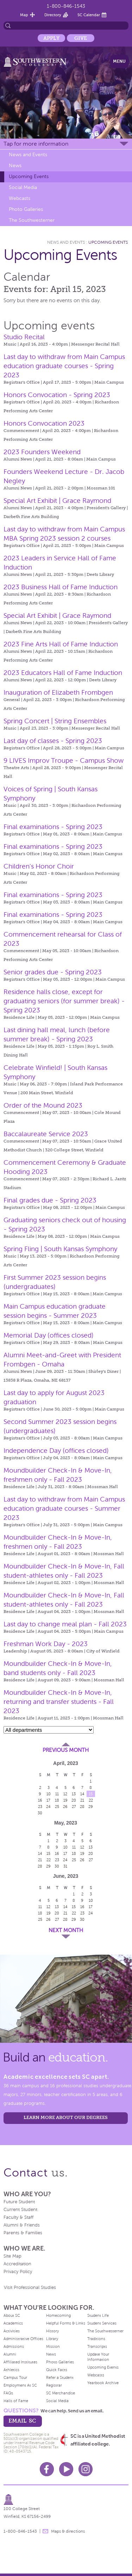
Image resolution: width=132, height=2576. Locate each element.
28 (82, 1806)
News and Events (28, 154)
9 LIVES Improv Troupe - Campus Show (64, 760)
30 (40, 1813)
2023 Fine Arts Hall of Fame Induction (61, 644)
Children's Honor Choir (39, 866)
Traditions (96, 2339)
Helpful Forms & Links (65, 2323)
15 (91, 1794)
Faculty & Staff (18, 2217)
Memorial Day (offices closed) (49, 1335)
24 (48, 1806)
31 (65, 1866)
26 (65, 1806)
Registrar (54, 2385)
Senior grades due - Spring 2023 (53, 972)
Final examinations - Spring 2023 (53, 826)
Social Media (23, 187)
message (45, 2531)
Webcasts (19, 198)
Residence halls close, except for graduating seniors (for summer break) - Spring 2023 (64, 1001)
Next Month (66, 1930)
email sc (22, 2421)
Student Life (98, 2315)
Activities (12, 2331)
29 (90, 1806)
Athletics (11, 2370)
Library (52, 2339)
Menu (119, 61)
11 (57, 1794)
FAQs (8, 2393)
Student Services (102, 2323)
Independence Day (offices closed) (56, 1450)
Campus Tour (15, 2377)
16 (40, 1800)
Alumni (10, 2354)
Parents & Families (23, 2232)
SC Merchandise (60, 2393)
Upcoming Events (29, 176)
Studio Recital (24, 337)
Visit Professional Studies (30, 2287)
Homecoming (58, 2315)
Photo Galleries (26, 209)
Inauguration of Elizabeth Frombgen (58, 692)
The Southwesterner (32, 220)
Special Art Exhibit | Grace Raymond (57, 500)
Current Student (20, 2209)
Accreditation (17, 2263)
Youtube (66, 2469)
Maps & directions (68, 2531)
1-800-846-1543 (66, 6)
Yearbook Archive (103, 2383)
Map (24, 15)
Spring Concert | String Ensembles (55, 721)
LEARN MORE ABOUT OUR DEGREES (66, 2117)
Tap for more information (36, 144)
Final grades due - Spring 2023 (50, 1200)
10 (48, 1794)
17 (48, 1800)
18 (57, 1800)
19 (65, 1800)
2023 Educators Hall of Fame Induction (63, 672)
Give (80, 38)
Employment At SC (20, 2385)
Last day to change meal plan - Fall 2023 (65, 1624)
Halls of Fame (16, 2401)
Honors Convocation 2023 (44, 423)
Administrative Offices (23, 2339)
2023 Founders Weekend (42, 452)
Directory (52, 15)
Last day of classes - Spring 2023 (53, 740)
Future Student (19, 2201)
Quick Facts (56, 2370)
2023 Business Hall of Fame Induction (61, 587)
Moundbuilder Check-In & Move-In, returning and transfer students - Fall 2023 (59, 1702)
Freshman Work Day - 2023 (46, 1644)
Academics (13, 2323)
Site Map (12, 2256)
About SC (12, 2315)
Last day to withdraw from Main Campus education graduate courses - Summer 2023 (64, 1508)
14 (82, 1794)
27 (74, 1806)
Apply (51, 38)
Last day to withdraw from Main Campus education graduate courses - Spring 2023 (64, 366)
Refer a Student (60, 2377)
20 (73, 1800)
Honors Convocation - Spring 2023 (57, 394)
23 (40, 1806)
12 (65, 1794)
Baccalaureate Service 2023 (46, 1134)
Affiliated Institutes (20, 2362)
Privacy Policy (18, 2271)
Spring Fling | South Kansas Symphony (60, 1249)
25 (57, 1806)
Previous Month (66, 1750)
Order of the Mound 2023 (43, 1105)
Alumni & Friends (22, 2225)
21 (82, 1800)
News (15, 165)
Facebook (47, 2469)
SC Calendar (88, 15)
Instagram (85, 2469)
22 (91, 1800)
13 (74, 1794)
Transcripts (97, 2346)
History (52, 2331)
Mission (53, 2346)
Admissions (14, 2346)
